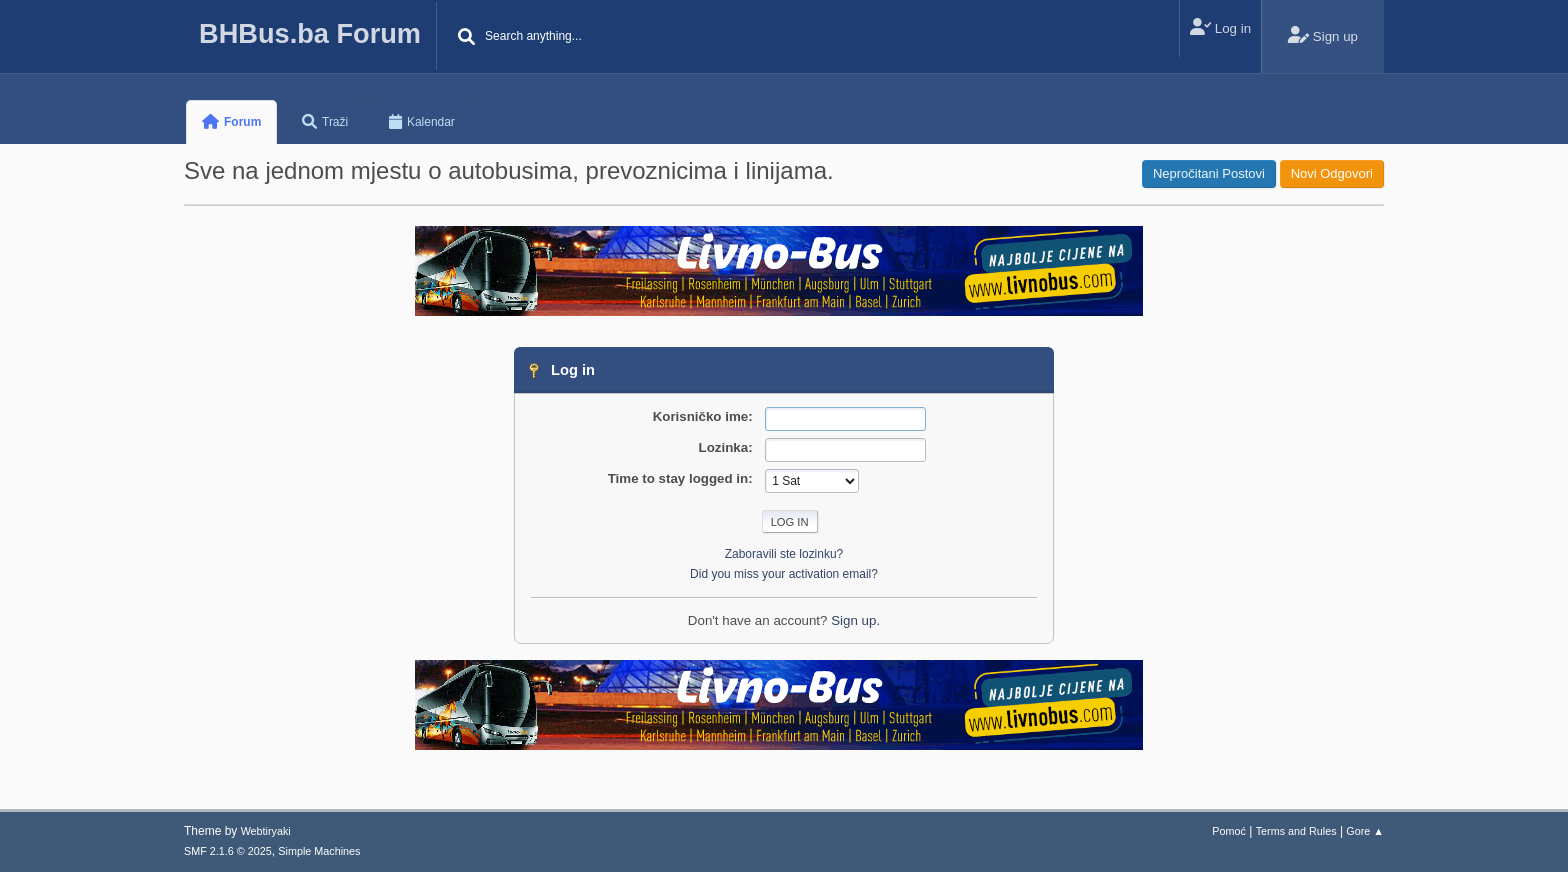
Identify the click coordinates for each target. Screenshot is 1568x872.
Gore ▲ (1365, 831)
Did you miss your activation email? (784, 574)
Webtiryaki (266, 831)
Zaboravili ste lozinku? (784, 554)
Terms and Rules (1296, 831)
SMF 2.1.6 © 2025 (228, 851)
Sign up (853, 620)
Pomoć (1229, 831)
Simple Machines (319, 851)
